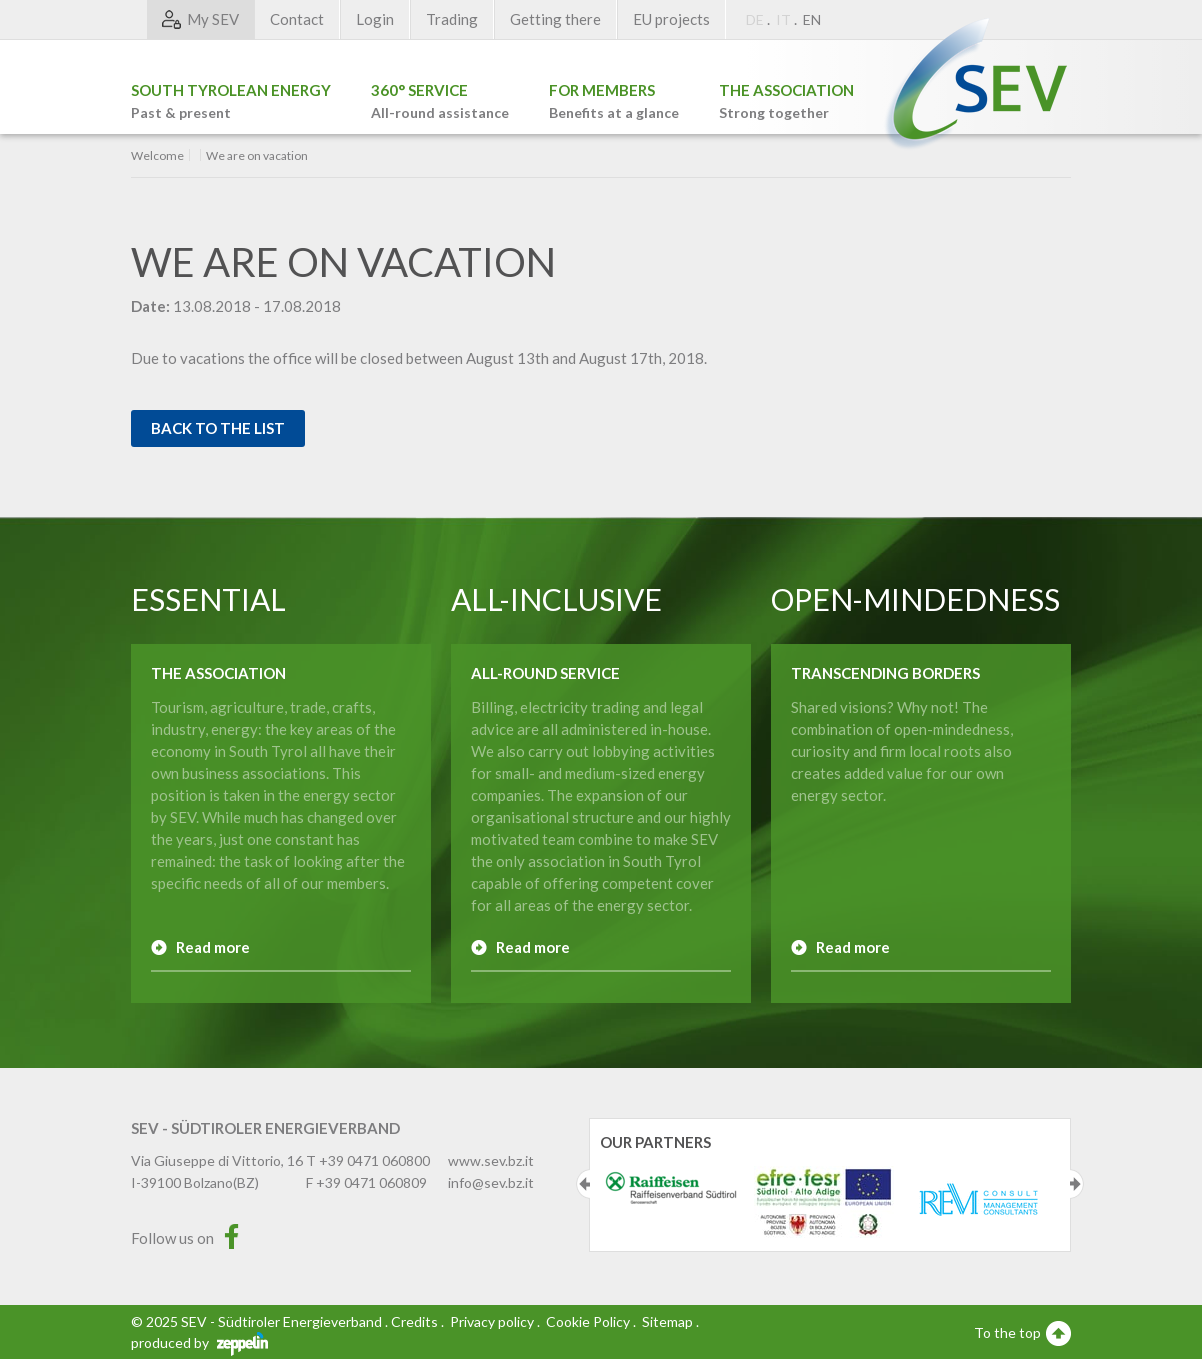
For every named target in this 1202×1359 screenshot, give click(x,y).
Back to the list (218, 428)
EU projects (671, 19)
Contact (297, 19)
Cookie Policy (588, 1321)
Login (375, 19)
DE (755, 19)
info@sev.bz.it (491, 1182)
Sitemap (667, 1321)
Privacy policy (492, 1321)
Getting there (555, 19)
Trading (452, 19)
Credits (414, 1321)
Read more (213, 947)
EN (812, 19)
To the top (1022, 1332)
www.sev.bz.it (491, 1160)
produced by (199, 1342)
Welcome (157, 156)
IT (783, 19)
